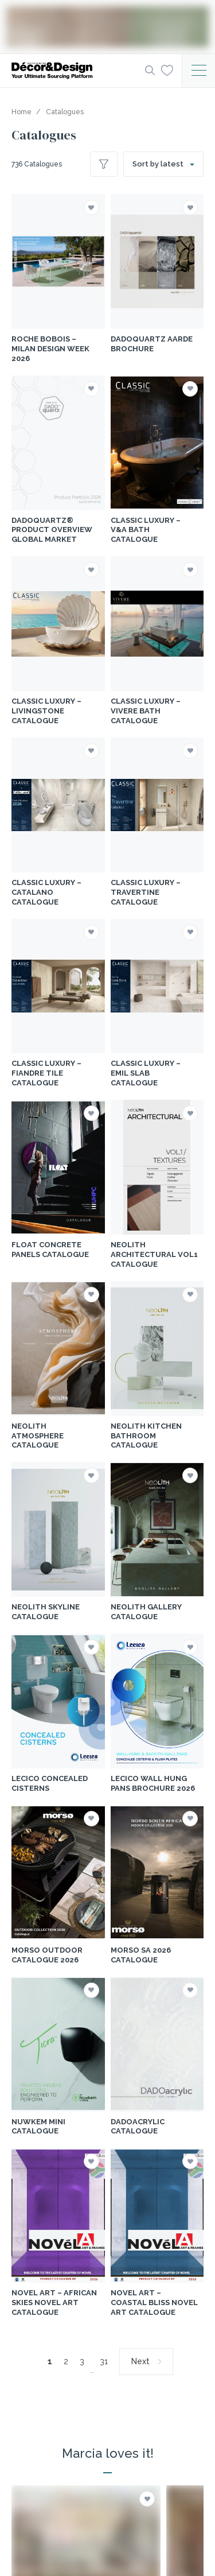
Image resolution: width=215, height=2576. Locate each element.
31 (104, 2361)
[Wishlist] (167, 70)
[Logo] (74, 70)
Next (140, 2361)
